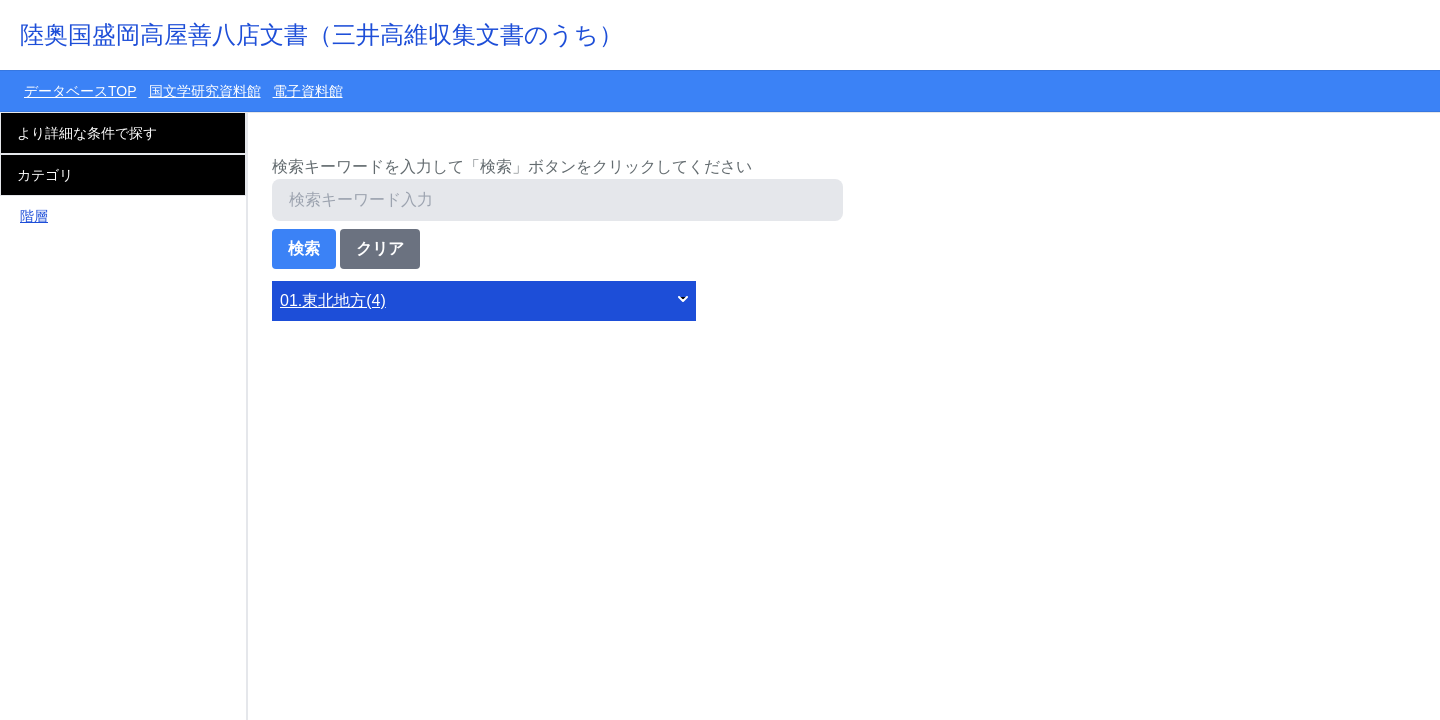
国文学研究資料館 (205, 91)
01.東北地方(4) (333, 300)
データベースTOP (80, 91)
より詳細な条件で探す (87, 133)
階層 (34, 216)
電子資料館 (308, 91)
